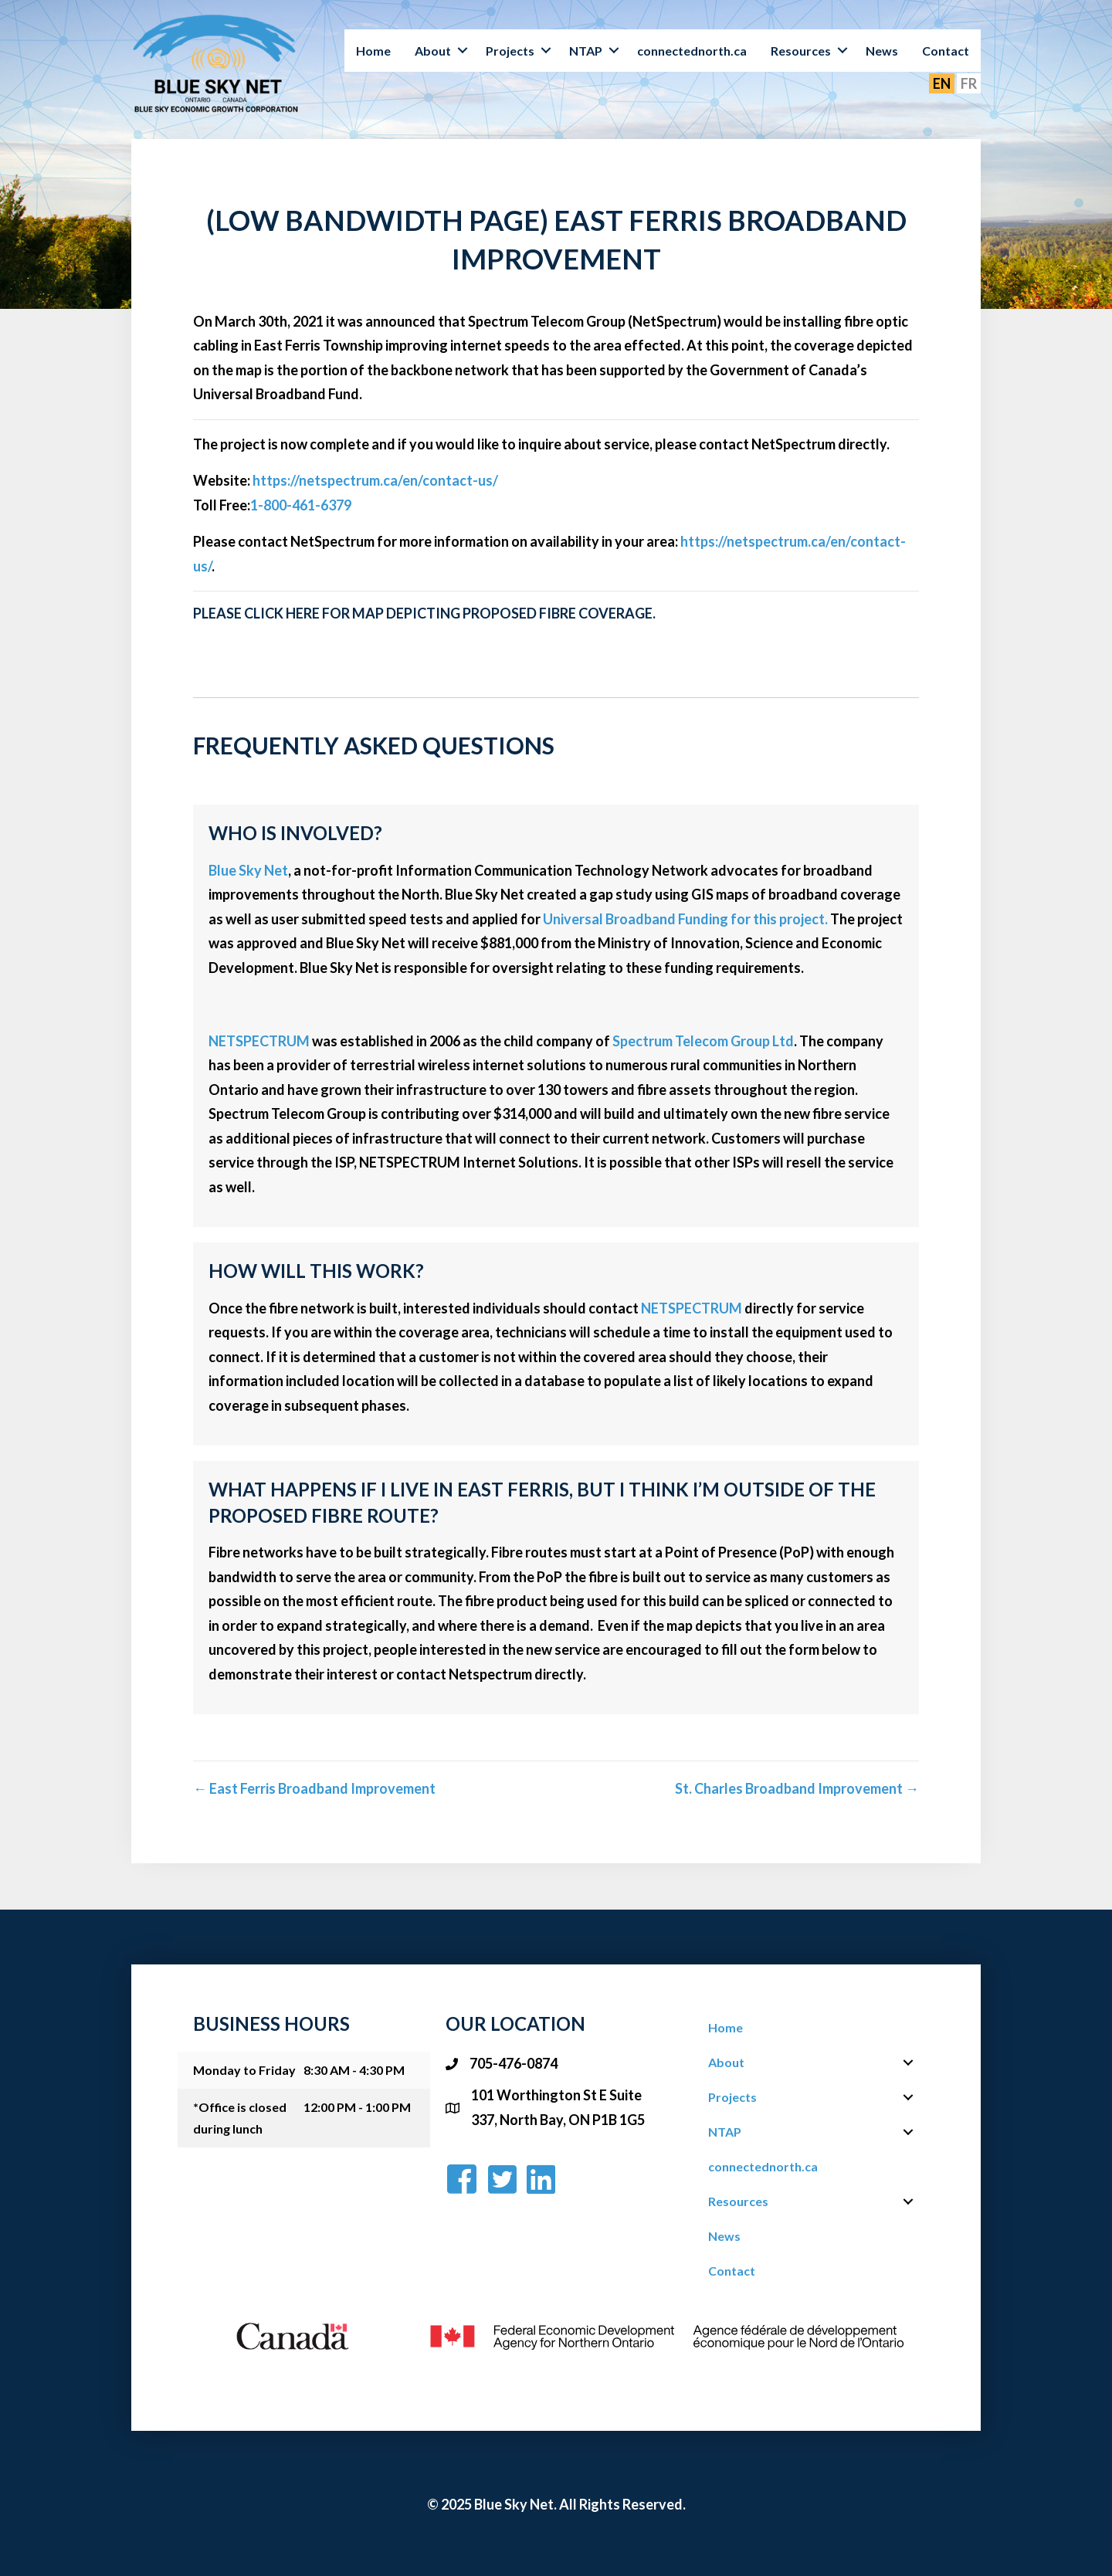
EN (942, 83)
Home (373, 50)
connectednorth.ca (692, 50)
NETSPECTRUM (259, 1040)
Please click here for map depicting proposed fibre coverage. (424, 613)
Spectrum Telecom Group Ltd (703, 1040)
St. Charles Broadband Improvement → (797, 1788)
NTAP (585, 50)
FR (969, 83)
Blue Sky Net (248, 870)
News (882, 50)
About (433, 50)
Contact (945, 50)
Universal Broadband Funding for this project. (686, 918)
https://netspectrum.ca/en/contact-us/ (375, 480)
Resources (801, 50)
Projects (510, 50)
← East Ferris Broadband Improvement (314, 1788)
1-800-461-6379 (300, 505)
